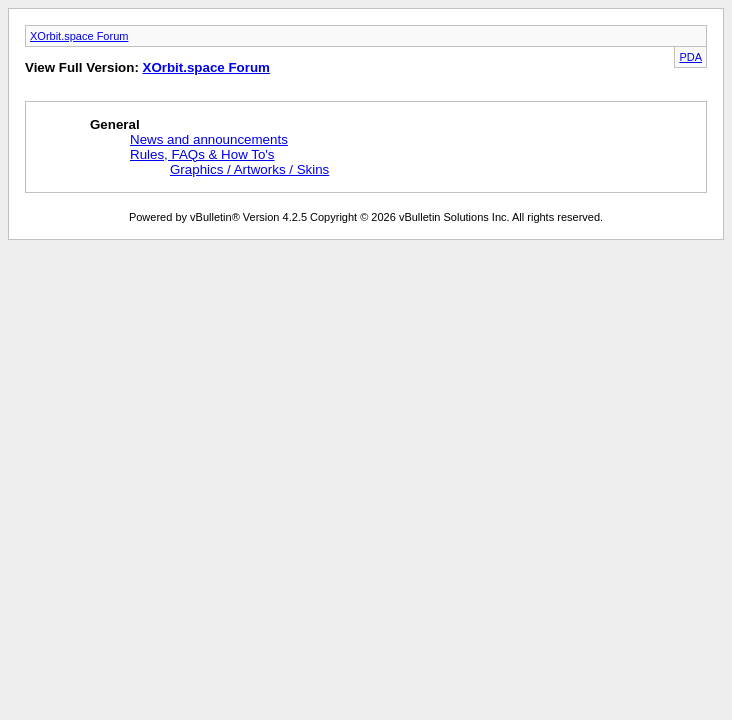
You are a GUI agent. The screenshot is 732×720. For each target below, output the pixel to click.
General (115, 124)
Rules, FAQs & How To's (202, 154)
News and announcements (209, 139)
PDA (690, 57)
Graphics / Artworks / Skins (249, 169)
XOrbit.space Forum (79, 36)
